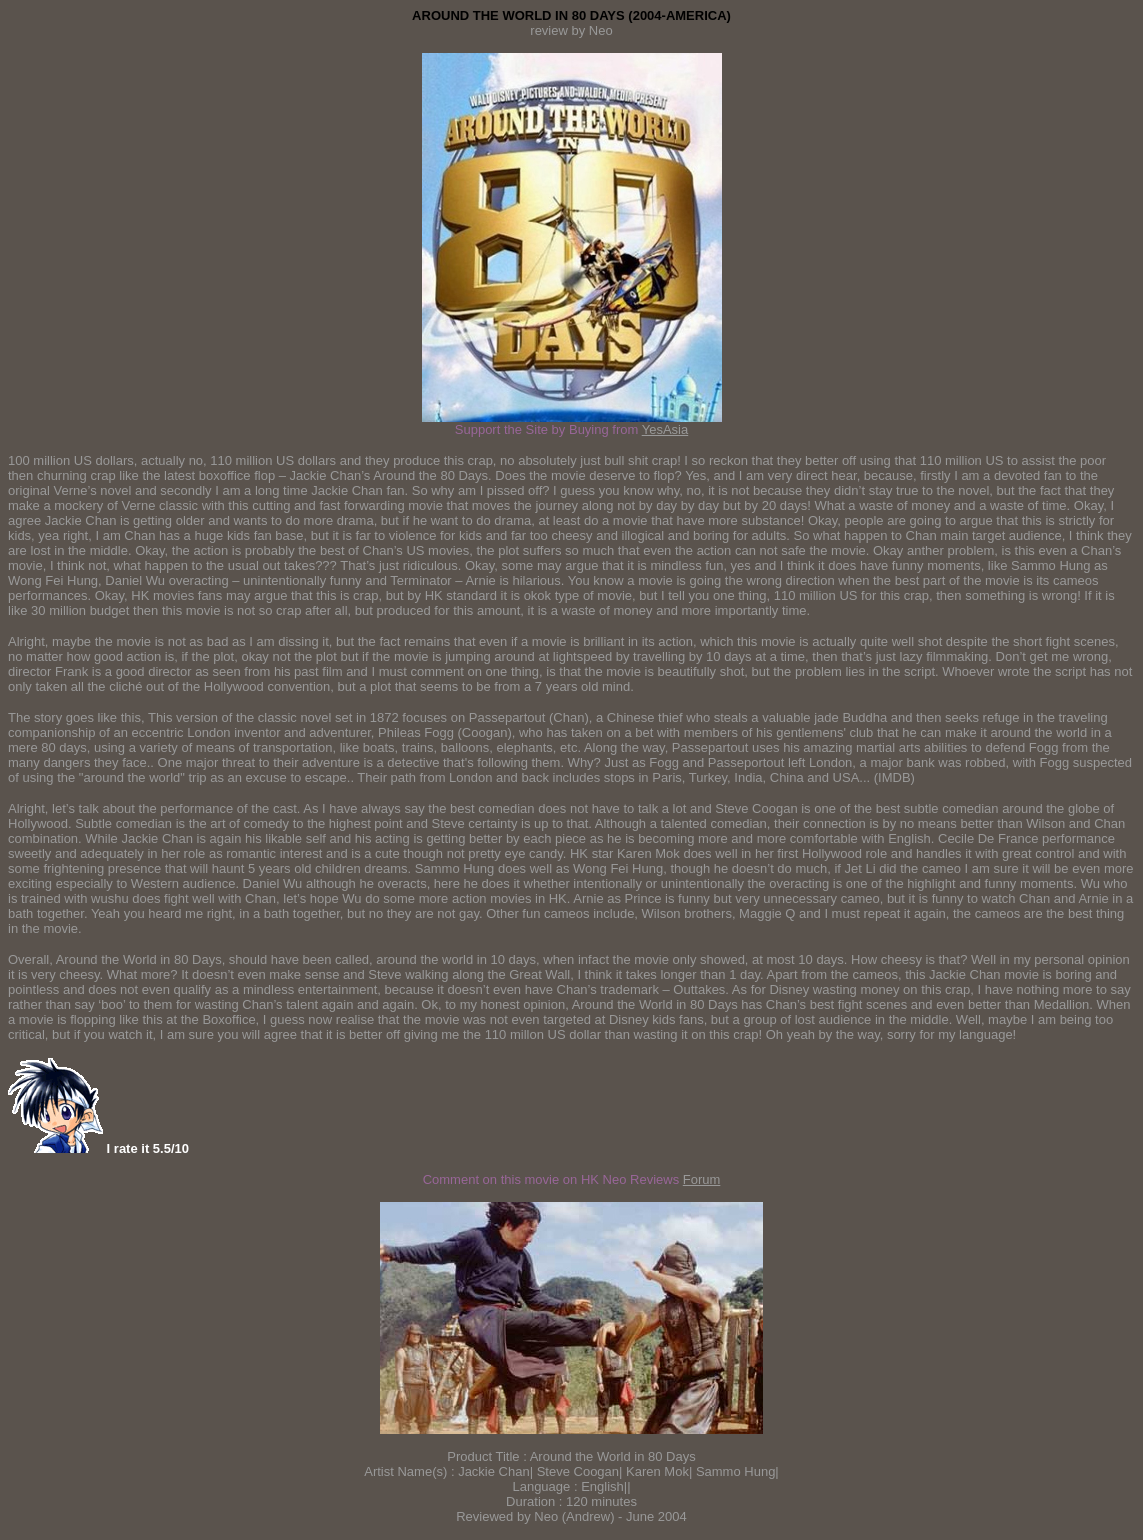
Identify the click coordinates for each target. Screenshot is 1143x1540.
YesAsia (665, 429)
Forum (702, 1179)
